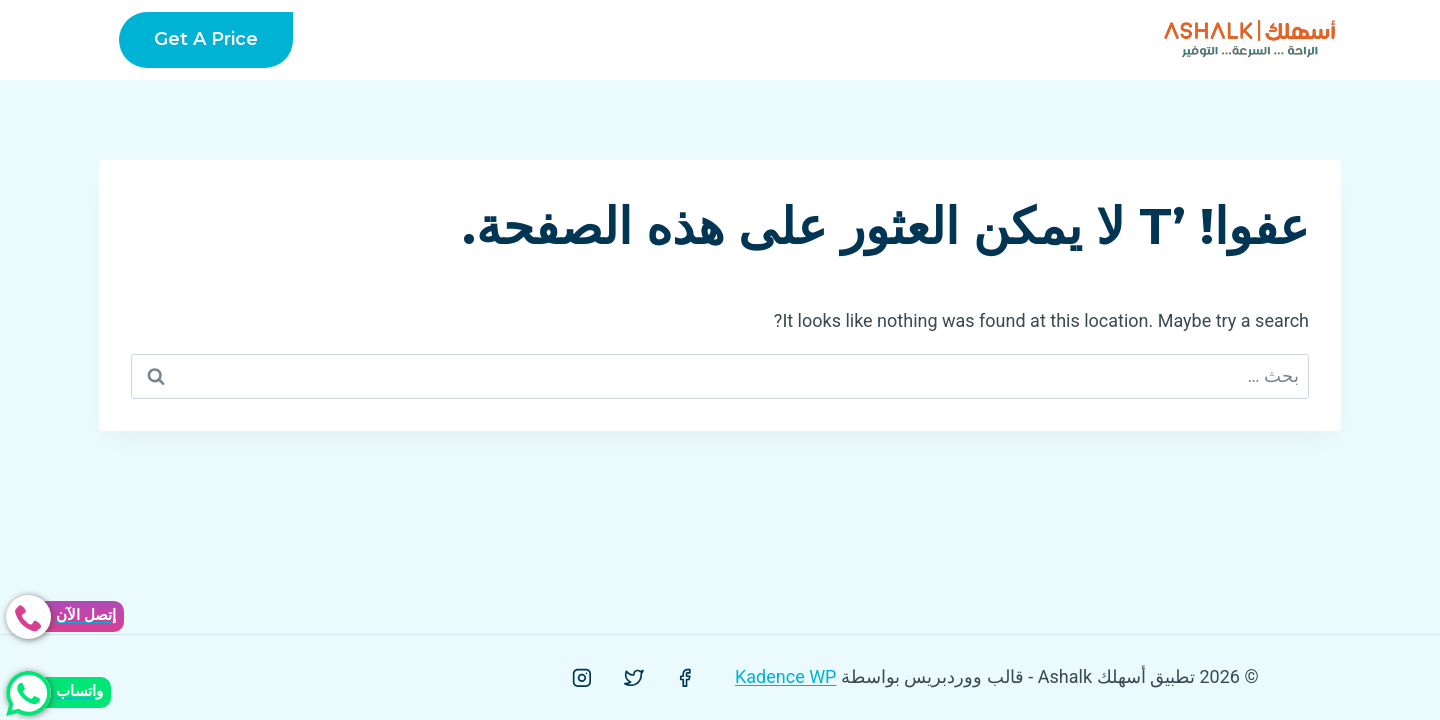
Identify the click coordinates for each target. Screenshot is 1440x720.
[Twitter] (634, 678)
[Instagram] (582, 678)
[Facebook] (685, 678)
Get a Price (206, 39)
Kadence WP (785, 676)
